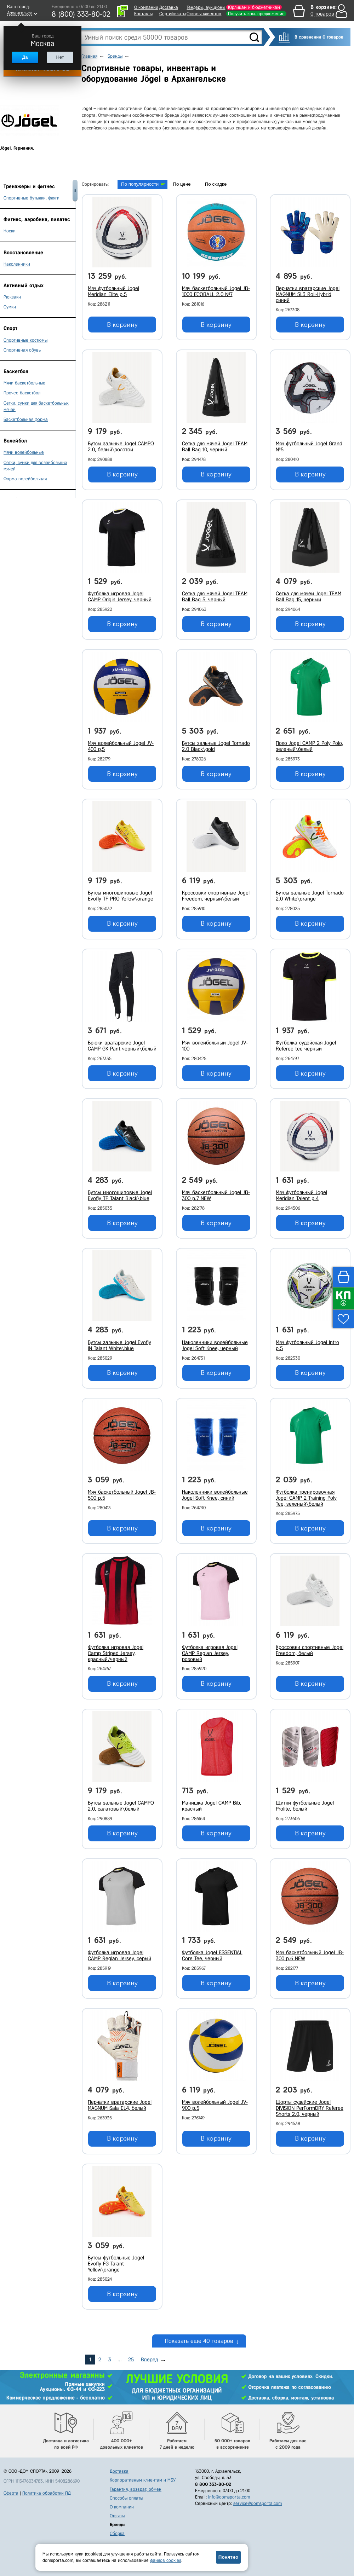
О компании (146, 7)
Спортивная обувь (22, 350)
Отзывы (117, 2515)
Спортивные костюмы (25, 340)
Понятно (228, 2557)
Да (25, 57)
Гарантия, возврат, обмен (135, 2489)
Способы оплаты (126, 2498)
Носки (10, 230)
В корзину (122, 325)
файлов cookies (165, 2560)
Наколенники (17, 264)
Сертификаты (172, 13)
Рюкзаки (12, 297)
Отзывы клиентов (204, 13)
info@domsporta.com (229, 2497)
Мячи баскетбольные (24, 383)
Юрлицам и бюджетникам (254, 7)
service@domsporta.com (257, 2503)
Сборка (117, 2533)
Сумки (10, 307)
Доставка (168, 7)
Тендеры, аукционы (206, 7)
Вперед (149, 2359)
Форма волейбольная (25, 478)
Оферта (11, 2493)
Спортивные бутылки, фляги (31, 198)
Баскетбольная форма (26, 419)
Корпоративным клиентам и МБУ (143, 2480)
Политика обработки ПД (46, 2493)
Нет (60, 57)
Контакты (143, 13)
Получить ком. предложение (256, 13)
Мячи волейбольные (24, 452)
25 (131, 2359)
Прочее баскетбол (22, 392)
